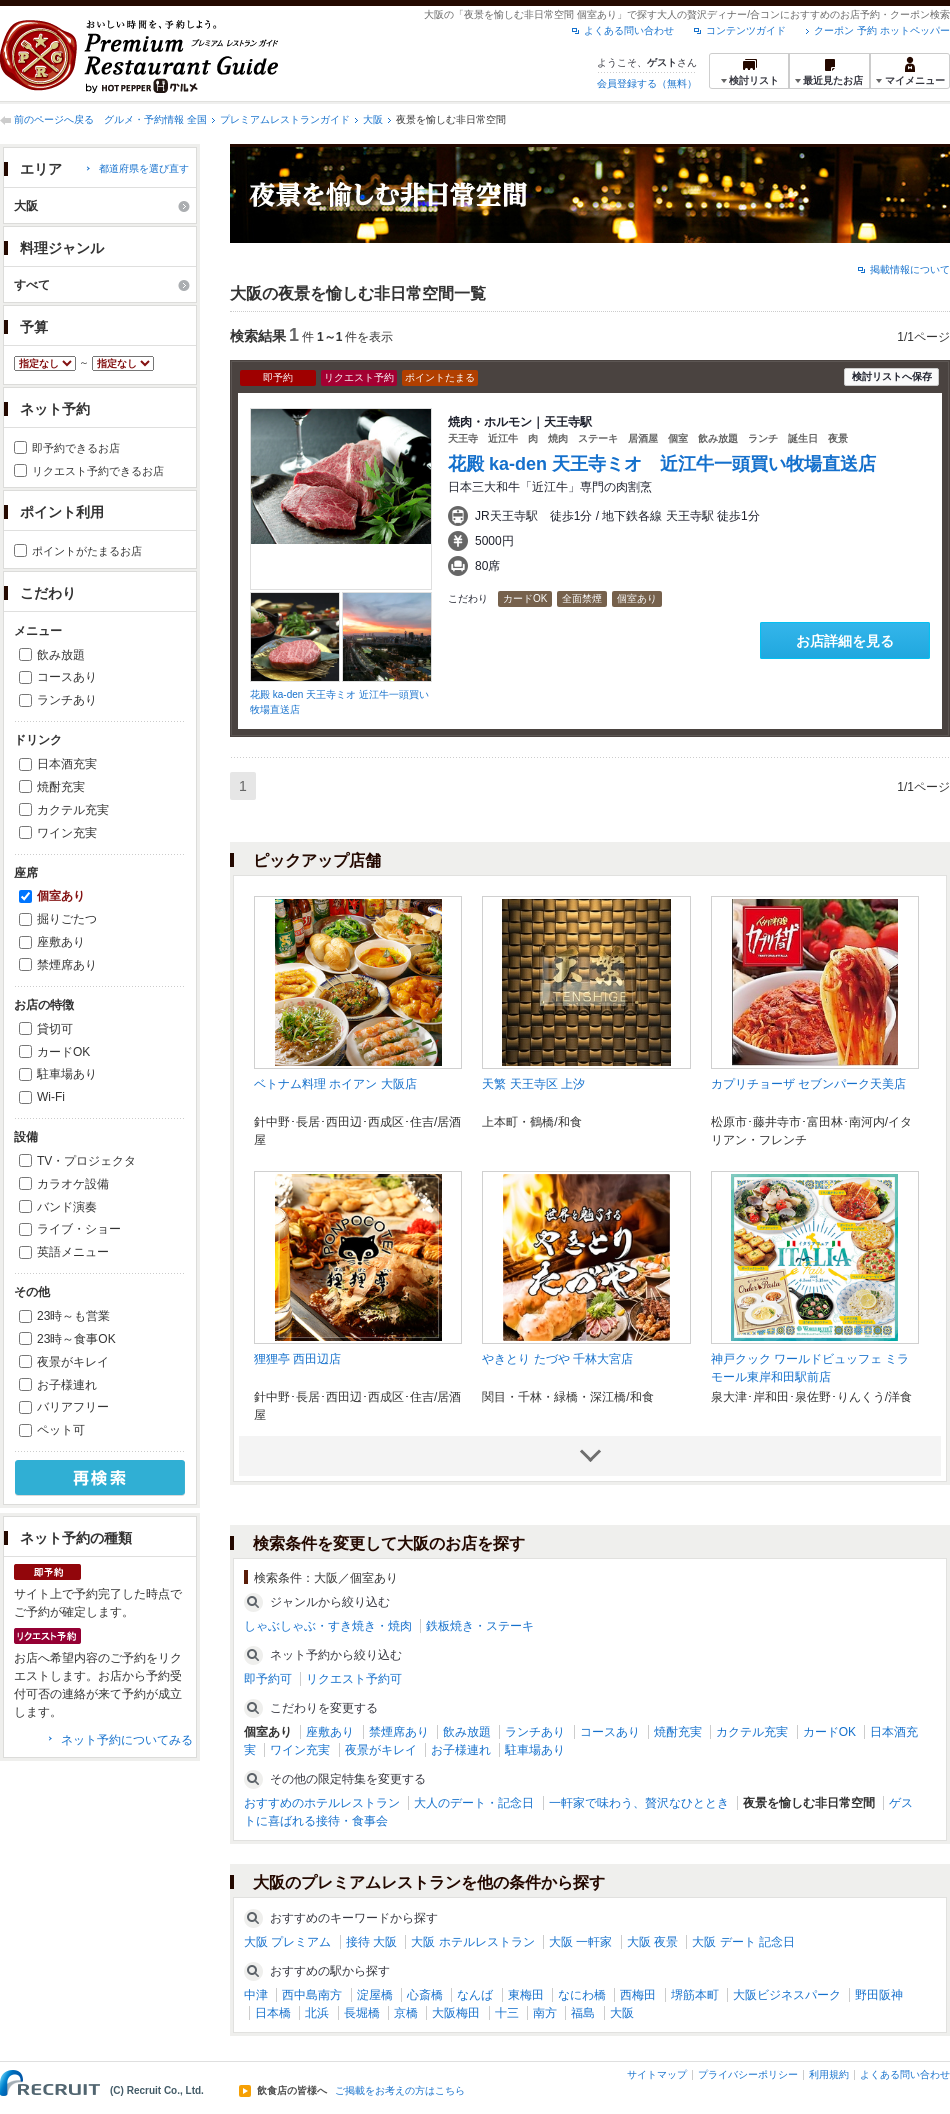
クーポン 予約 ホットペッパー (882, 30)
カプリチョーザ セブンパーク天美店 (808, 1084)
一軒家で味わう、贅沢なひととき (639, 1803)
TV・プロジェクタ (86, 1161)
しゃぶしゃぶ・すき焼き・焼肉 (328, 1626)
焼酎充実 (61, 787)
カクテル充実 (73, 810)
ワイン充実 (67, 833)
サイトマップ (657, 2074)
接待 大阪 (371, 1942)
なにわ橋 (582, 1995)
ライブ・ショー (79, 1229)
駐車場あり (67, 1074)
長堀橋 (362, 2013)
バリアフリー (73, 1407)
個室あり (61, 896)
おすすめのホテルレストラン (322, 1803)
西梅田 (638, 1995)
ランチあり (67, 700)
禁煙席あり (67, 965)
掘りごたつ (67, 919)
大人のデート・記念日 (474, 1803)
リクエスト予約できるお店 (98, 471)
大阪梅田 (456, 2013)
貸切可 (55, 1029)
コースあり (67, 677)
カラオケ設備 (73, 1184)
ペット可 (61, 1430)
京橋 (406, 2013)
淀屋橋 (375, 1995)
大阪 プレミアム (287, 1942)
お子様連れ (67, 1385)
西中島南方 (312, 1995)
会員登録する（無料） (647, 83)
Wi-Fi (51, 1097)
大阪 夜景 (652, 1942)
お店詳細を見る (845, 641)
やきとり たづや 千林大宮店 (557, 1359)
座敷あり (61, 942)
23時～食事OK (76, 1339)
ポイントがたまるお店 (87, 551)
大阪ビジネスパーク (787, 1995)
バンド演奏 (67, 1207)
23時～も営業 (73, 1316)
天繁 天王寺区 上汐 (533, 1084)
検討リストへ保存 (892, 376)
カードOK (63, 1052)
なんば (475, 1995)
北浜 (317, 2013)
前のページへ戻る (54, 119)
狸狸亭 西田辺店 (297, 1359)
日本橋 (273, 2013)
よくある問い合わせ (629, 30)
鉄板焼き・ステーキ (480, 1626)
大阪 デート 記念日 (743, 1942)
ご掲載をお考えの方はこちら (400, 2091)
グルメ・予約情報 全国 (155, 119)
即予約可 (268, 1679)
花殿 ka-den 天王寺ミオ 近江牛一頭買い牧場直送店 (662, 464)
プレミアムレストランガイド (285, 119)
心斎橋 (425, 1995)
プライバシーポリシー (748, 2074)
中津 (256, 1995)
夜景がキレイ (73, 1362)
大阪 (373, 119)
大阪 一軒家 (580, 1942)
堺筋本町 (695, 1995)
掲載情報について (910, 269)
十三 (507, 2013)
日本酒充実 (67, 764)
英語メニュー (73, 1252)
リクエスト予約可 (354, 1679)
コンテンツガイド (746, 30)
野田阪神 (879, 1995)
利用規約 (829, 2074)
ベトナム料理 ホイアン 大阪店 (335, 1084)
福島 (583, 2013)
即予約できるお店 (76, 448)
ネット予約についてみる (127, 1740)
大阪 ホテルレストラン (472, 1942)
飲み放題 (61, 655)
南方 (545, 2013)
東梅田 (526, 1995)
